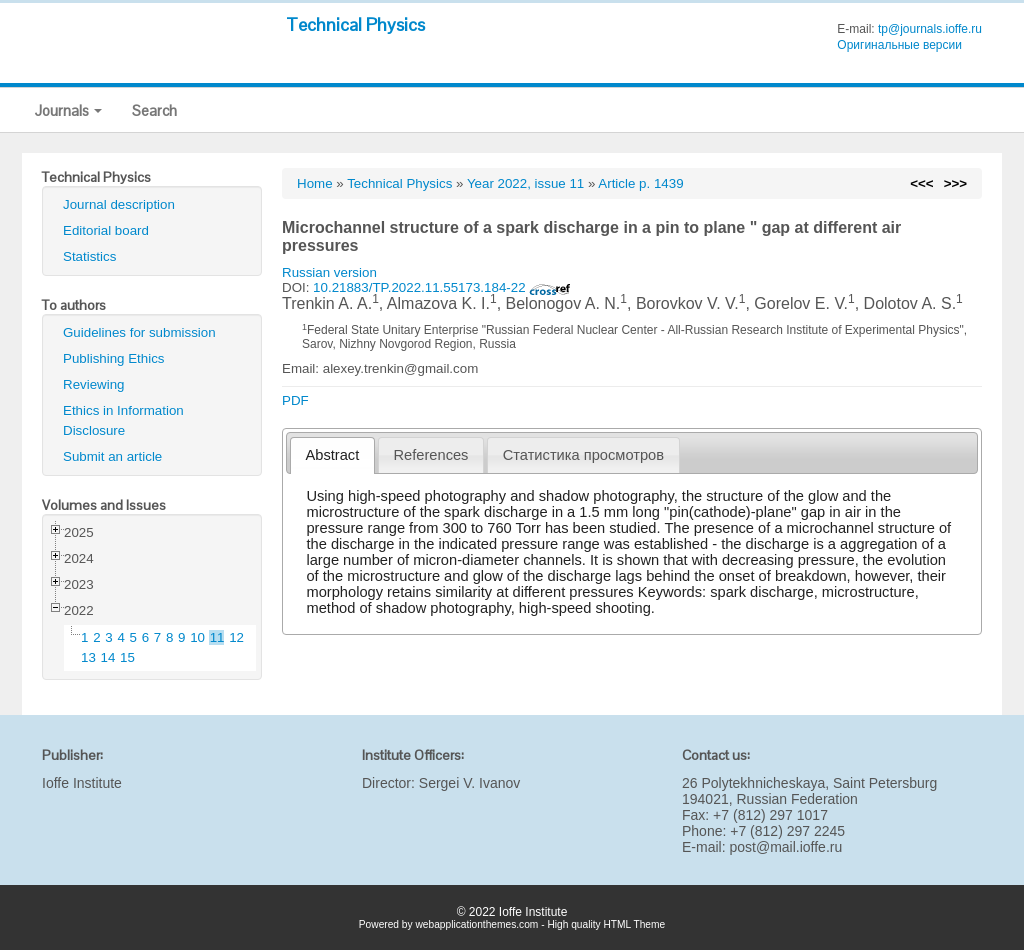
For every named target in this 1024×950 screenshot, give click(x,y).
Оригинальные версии (899, 45)
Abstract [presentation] (333, 455)
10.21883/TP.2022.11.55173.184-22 (442, 287)
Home (315, 183)
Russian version (329, 272)
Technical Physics (355, 24)
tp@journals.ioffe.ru (930, 29)
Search (154, 110)
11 (217, 637)
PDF (295, 400)
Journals (68, 110)
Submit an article (112, 456)
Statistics (89, 256)
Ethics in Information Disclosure (123, 420)
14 (108, 657)
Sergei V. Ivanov (469, 783)
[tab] (332, 455)
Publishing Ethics (114, 358)
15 (127, 657)
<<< (921, 183)
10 (197, 637)
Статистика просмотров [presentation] (583, 455)
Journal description (119, 204)
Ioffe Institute (82, 783)
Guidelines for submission (139, 332)
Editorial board (106, 230)
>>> (955, 183)
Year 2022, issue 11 (525, 183)
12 (236, 637)
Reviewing (94, 384)
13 (88, 657)
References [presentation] (431, 455)
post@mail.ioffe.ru (785, 847)
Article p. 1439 (640, 183)
